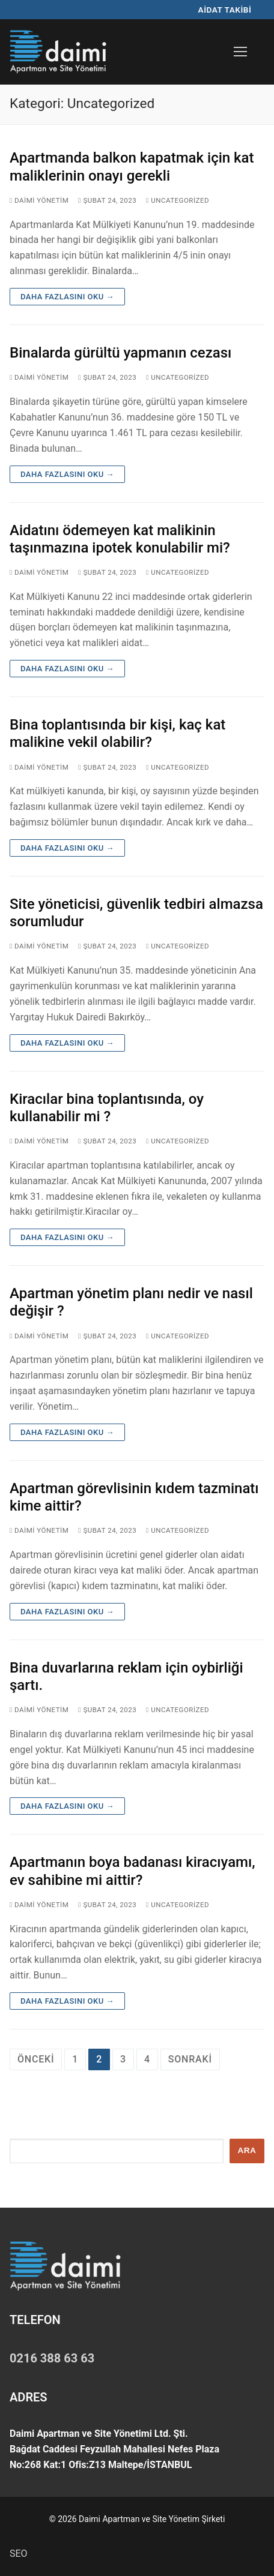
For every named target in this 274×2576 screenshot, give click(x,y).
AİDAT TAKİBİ (225, 9)
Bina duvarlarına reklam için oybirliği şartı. (126, 1676)
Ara (246, 2150)
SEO (19, 2553)
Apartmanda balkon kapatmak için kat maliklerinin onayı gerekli (132, 166)
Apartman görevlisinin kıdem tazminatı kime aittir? (134, 1497)
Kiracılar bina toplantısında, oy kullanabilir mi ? (107, 1108)
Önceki (35, 2059)
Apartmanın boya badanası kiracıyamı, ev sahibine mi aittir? (132, 1871)
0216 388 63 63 (52, 2358)
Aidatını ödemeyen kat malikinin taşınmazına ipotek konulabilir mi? (120, 539)
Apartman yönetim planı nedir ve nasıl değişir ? (131, 1302)
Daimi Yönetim (39, 200)
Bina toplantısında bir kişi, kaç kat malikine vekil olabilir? (117, 733)
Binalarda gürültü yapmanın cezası (120, 352)
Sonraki (190, 2059)
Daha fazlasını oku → (67, 296)
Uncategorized (177, 200)
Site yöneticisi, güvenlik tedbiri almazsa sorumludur (136, 913)
